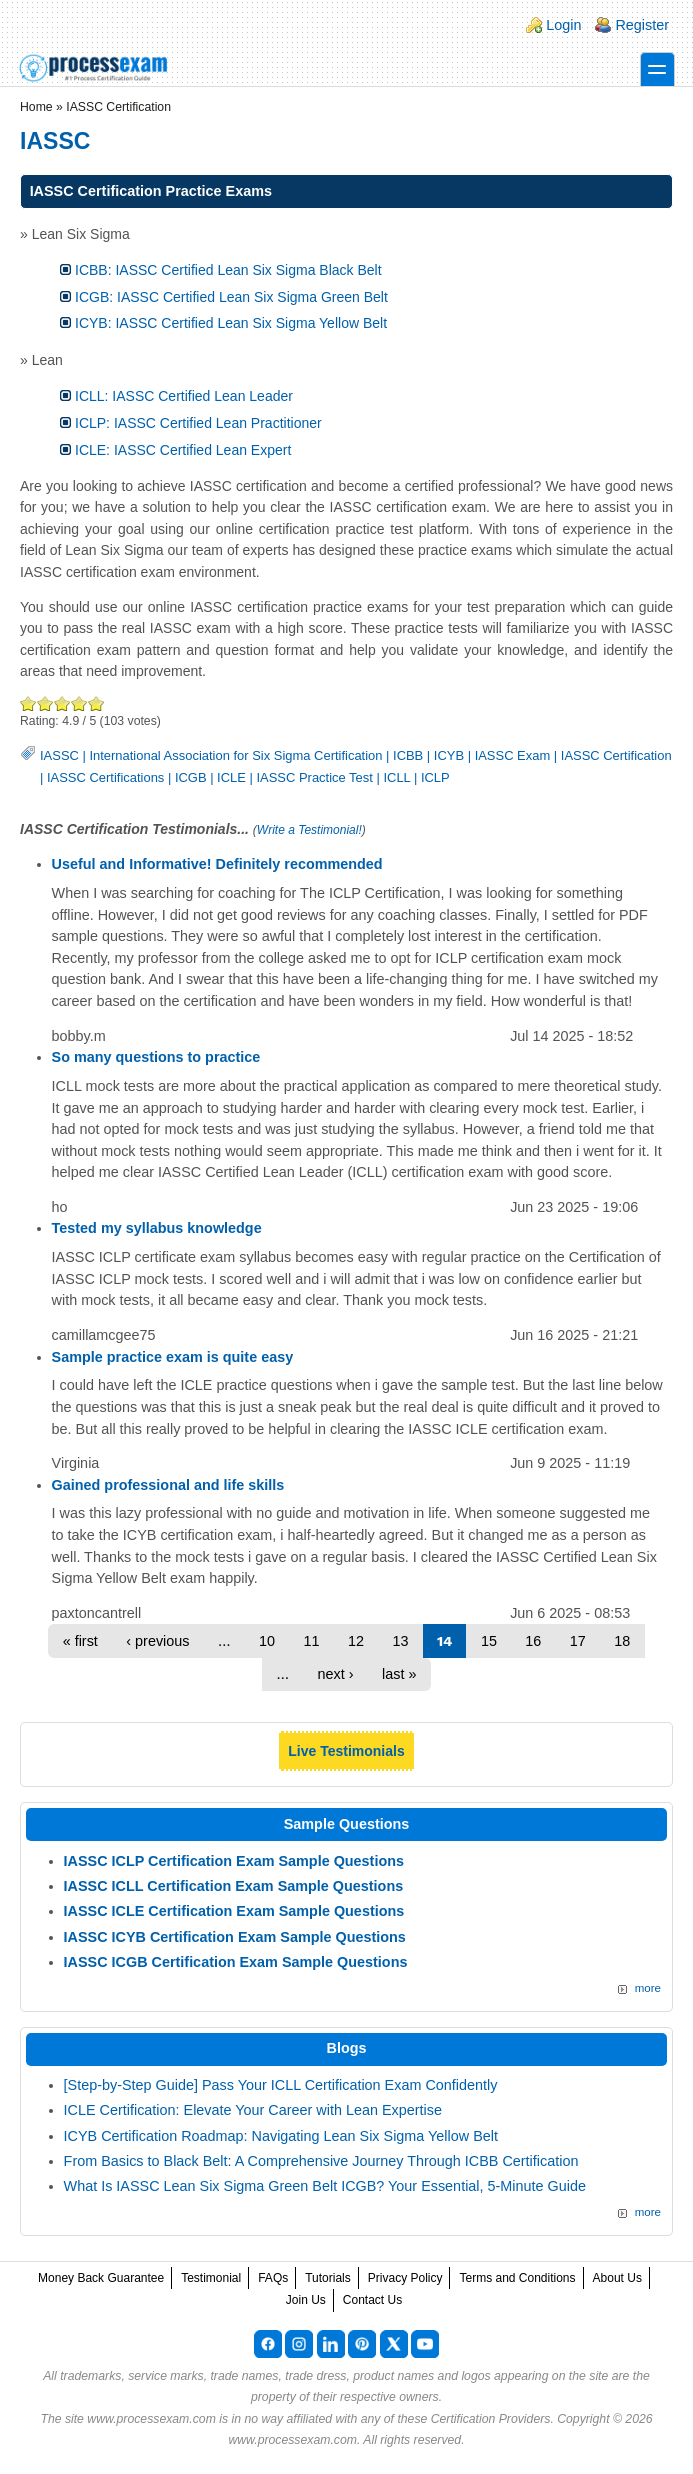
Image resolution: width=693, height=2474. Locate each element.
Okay (45, 703)
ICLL (396, 777)
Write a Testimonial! (309, 830)
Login (563, 25)
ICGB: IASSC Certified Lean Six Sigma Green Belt (231, 297)
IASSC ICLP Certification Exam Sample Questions (234, 1861)
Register (642, 25)
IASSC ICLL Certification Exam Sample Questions (234, 1886)
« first (80, 1641)
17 (578, 1641)
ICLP (435, 777)
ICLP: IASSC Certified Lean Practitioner (198, 423)
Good (62, 703)
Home (36, 107)
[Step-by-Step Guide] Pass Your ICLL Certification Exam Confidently (281, 2085)
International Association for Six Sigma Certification (235, 755)
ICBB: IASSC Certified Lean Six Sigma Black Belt (228, 270)
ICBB (408, 755)
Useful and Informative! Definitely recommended (217, 864)
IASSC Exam (513, 755)
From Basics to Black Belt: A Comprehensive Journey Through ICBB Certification (321, 2161)
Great (79, 703)
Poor (28, 703)
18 (622, 1641)
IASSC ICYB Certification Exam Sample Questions (235, 1937)
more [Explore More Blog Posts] (648, 2212)
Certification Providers (491, 2419)
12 (356, 1641)
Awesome (95, 703)
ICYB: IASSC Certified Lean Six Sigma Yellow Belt (231, 323)
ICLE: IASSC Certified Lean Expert (183, 450)
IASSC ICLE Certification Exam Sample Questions (234, 1911)
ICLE (231, 777)
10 (267, 1641)
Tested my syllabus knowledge (157, 1228)
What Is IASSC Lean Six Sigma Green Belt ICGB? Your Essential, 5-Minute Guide (325, 2186)
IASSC (59, 755)
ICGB (191, 777)
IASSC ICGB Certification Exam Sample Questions (236, 1962)
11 (311, 1641)
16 (533, 1641)
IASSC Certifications (105, 777)
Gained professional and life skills (168, 1485)
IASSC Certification (616, 755)
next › (336, 1674)
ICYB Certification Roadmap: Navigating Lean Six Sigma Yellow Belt (281, 2136)
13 (400, 1641)
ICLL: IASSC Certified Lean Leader (184, 396)
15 (489, 1641)
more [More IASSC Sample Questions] (648, 1988)
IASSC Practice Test (314, 777)
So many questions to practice (156, 1057)
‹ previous (157, 1641)
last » (399, 1674)
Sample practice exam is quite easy (173, 1357)
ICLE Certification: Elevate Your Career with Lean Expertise (253, 2110)
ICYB (449, 755)
